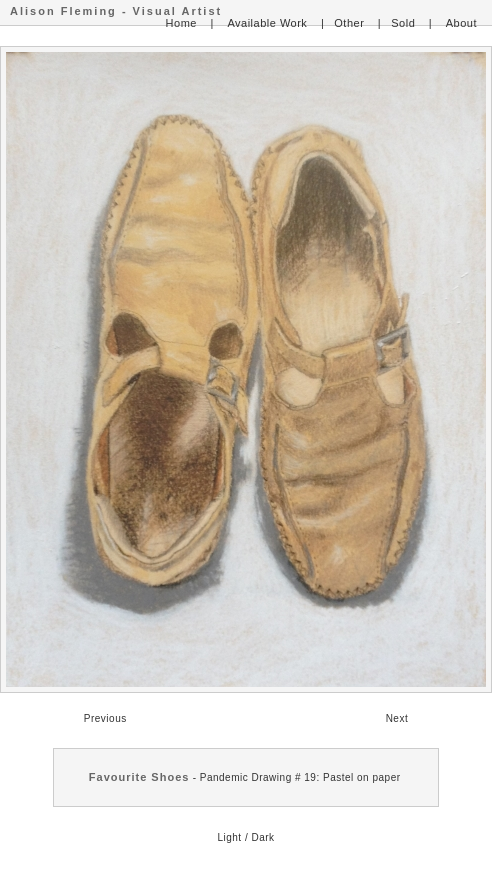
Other (349, 23)
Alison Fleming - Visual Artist (116, 11)
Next (397, 718)
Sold (403, 23)
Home (181, 23)
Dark (262, 837)
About (461, 23)
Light (229, 837)
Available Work (267, 23)
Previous (105, 718)
